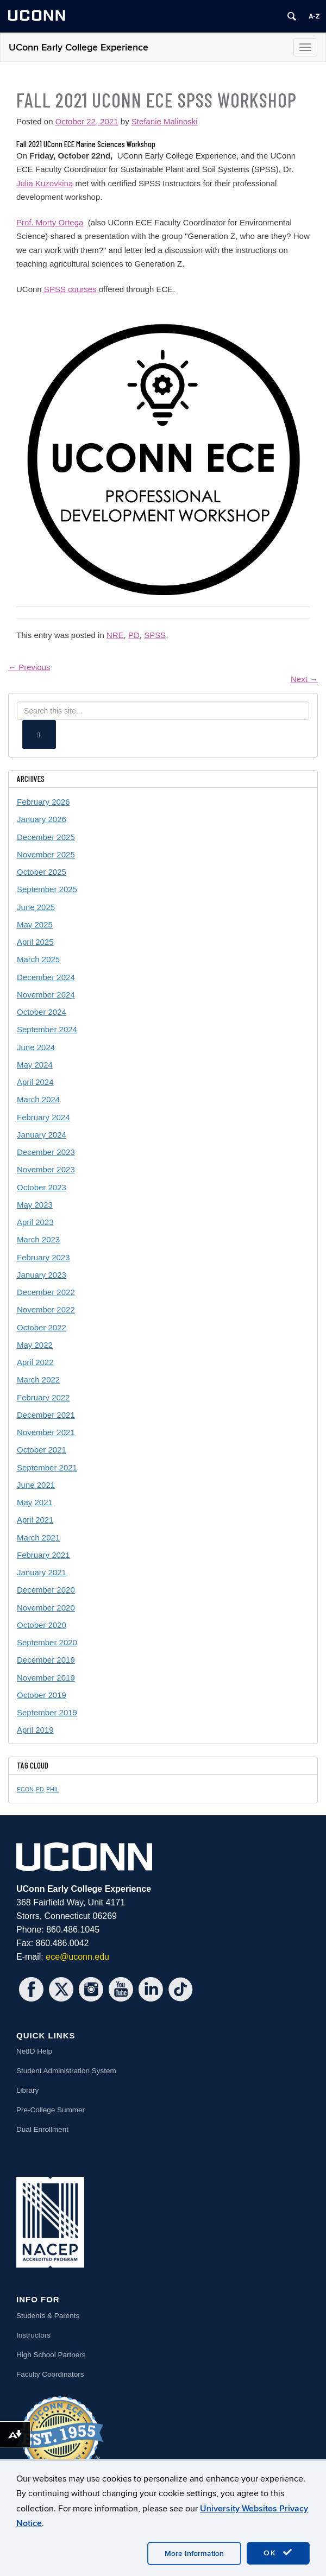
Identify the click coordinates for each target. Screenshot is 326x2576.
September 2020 (47, 1642)
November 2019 (46, 1677)
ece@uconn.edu (77, 1956)
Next (304, 679)
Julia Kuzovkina (44, 183)
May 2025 (35, 924)
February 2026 (43, 801)
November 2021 (46, 1432)
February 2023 (43, 1257)
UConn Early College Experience (78, 47)
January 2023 (41, 1274)
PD (134, 635)
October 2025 (41, 871)
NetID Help (34, 2051)
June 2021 (36, 1484)
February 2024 (43, 1117)
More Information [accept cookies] (194, 2553)
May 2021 (35, 1502)
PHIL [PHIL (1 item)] (52, 1789)
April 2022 (35, 1362)
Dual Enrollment (42, 2129)
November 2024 (46, 994)
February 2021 (43, 1555)
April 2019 (35, 1729)
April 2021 (35, 1519)
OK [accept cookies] (278, 2553)
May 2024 (35, 1064)
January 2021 (41, 1572)
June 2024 (36, 1047)
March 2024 (38, 1099)
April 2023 (35, 1222)
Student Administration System (66, 2071)
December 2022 (46, 1292)
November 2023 (46, 1169)
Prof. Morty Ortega (49, 222)
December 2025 (46, 837)
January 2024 (41, 1134)
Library (27, 2090)
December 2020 (46, 1589)
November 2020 (46, 1607)
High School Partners (51, 2355)
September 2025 (47, 889)
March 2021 (38, 1537)
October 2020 (41, 1625)
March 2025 (38, 959)
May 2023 (35, 1204)
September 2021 (47, 1467)
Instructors (33, 2335)
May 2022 (35, 1344)
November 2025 (46, 854)
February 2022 (43, 1397)
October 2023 (41, 1187)
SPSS (155, 635)
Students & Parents (47, 2316)
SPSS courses (70, 289)
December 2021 (46, 1414)
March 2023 (38, 1239)
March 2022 (38, 1379)
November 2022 (46, 1309)
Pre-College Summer (50, 2110)
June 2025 (36, 907)
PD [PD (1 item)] (40, 1789)
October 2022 (41, 1327)
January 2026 (41, 819)
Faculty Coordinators (50, 2374)
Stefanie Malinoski (164, 121)
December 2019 (46, 1659)
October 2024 (41, 1011)
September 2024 (47, 1029)
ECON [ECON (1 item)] (25, 1789)
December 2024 (46, 977)
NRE (115, 635)
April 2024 (35, 1082)
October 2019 (41, 1695)
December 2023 (46, 1152)
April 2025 (35, 941)
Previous (29, 667)
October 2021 (41, 1449)
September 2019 (47, 1712)
